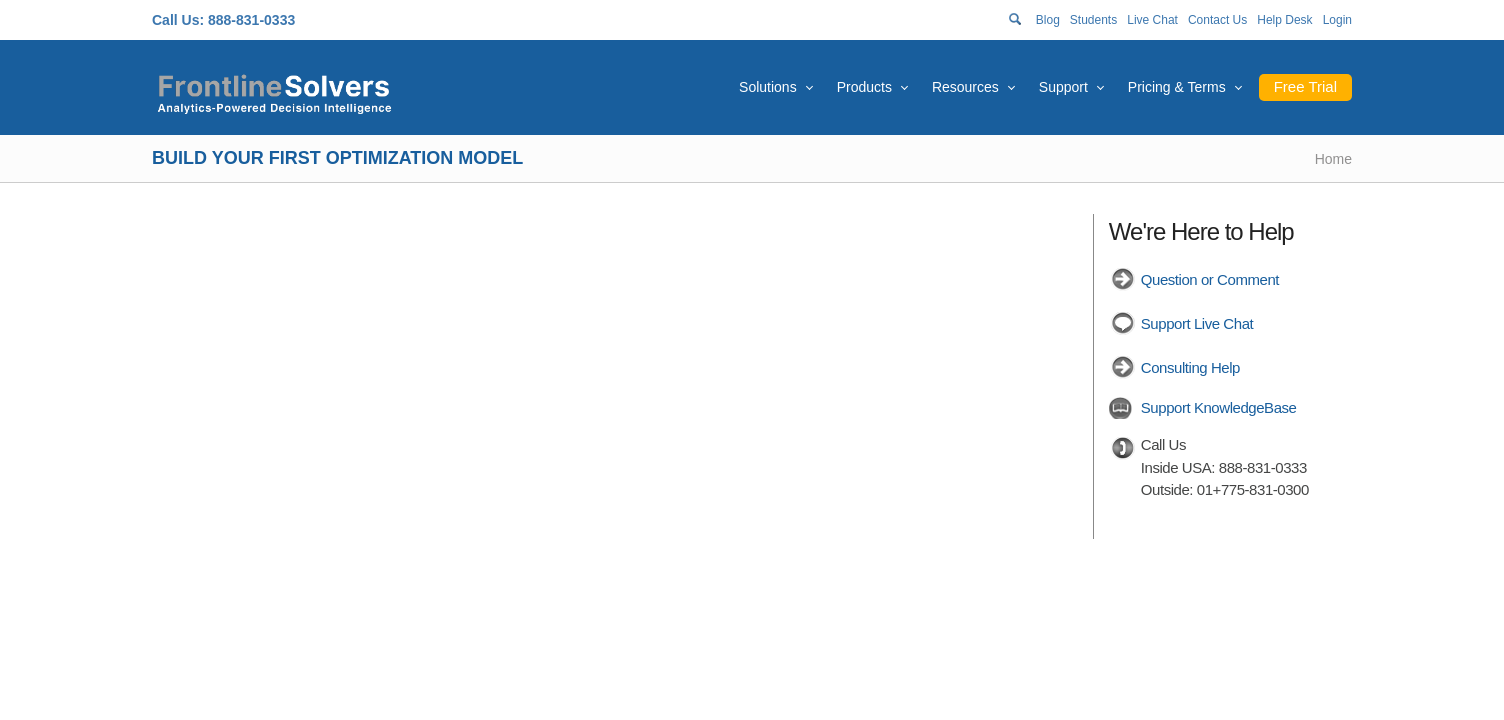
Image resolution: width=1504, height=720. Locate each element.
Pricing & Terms (1177, 87)
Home (1333, 159)
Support (1063, 87)
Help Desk (1284, 20)
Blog (1048, 20)
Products (864, 87)
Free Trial (1305, 86)
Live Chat (1152, 20)
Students (1093, 20)
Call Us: (178, 20)
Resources (965, 87)
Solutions (768, 87)
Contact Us (1217, 20)
